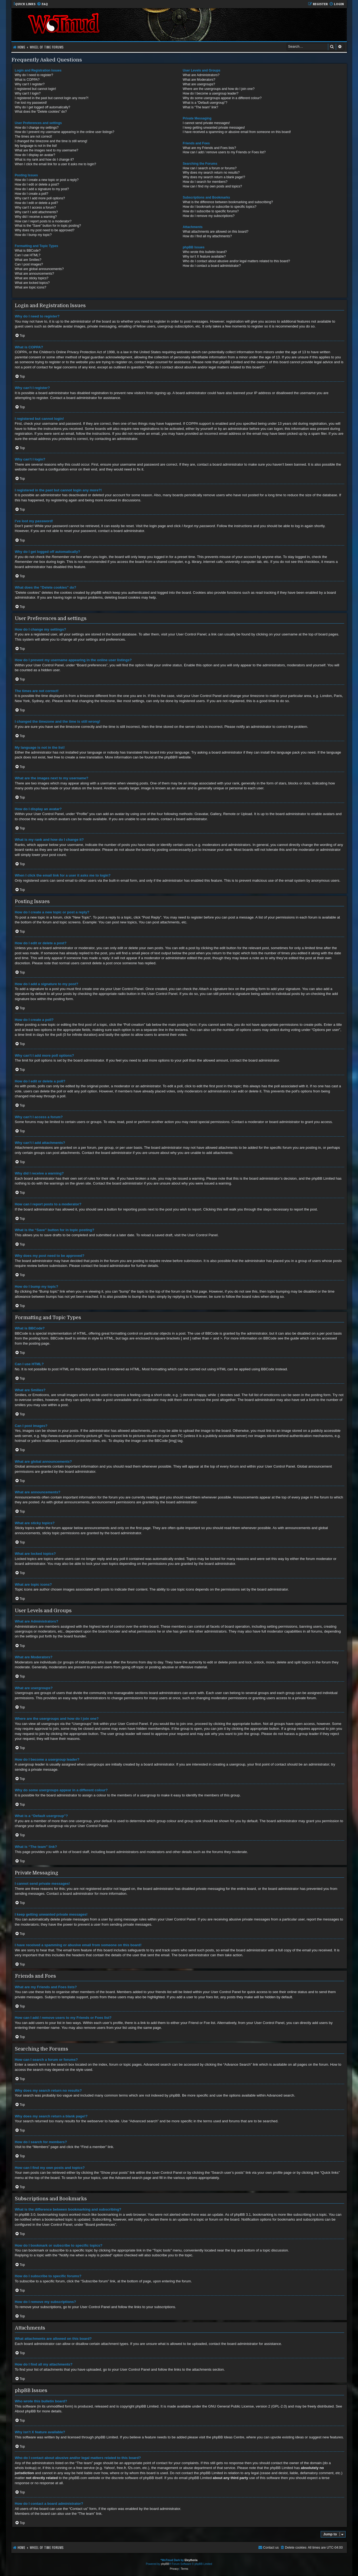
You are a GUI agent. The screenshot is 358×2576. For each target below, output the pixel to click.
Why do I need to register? (34, 75)
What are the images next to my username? (46, 150)
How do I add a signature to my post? (42, 189)
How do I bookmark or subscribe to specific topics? (219, 207)
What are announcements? (34, 273)
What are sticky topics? (31, 278)
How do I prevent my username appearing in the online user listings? (64, 132)
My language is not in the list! (36, 146)
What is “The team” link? (200, 107)
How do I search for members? (205, 182)
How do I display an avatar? (35, 155)
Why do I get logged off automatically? (42, 107)
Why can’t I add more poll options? (40, 198)
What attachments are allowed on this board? (215, 231)
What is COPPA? (27, 80)
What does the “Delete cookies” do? (41, 111)
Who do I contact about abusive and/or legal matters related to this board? (236, 261)
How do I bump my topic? (33, 235)
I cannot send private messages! (206, 123)
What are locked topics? (32, 283)
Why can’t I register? (30, 84)
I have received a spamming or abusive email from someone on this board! (237, 132)
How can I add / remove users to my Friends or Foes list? (224, 152)
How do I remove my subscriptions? (209, 216)
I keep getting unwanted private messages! (214, 127)
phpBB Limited (147, 2406)
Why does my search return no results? (211, 172)
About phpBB (25, 2411)
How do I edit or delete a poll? (36, 203)
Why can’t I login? (28, 93)
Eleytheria (191, 2560)
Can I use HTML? (28, 255)
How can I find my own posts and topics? (212, 186)
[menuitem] (42, 4)
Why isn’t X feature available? (204, 256)
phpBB (169, 757)
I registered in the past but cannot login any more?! (51, 98)
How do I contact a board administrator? (212, 266)
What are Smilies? (28, 260)
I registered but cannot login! (35, 89)
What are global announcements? (39, 269)
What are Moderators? (199, 80)
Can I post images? (29, 264)
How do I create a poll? (31, 194)
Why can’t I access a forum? (35, 207)
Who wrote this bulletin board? (205, 252)
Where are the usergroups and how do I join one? (219, 89)
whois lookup (25, 2468)
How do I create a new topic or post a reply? (47, 180)
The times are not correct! (33, 136)
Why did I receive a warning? (36, 217)
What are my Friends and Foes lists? (209, 148)
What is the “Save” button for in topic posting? (48, 226)
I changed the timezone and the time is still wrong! (51, 141)
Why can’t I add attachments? (36, 212)
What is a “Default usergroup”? (205, 103)
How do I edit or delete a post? (37, 184)
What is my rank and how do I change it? (44, 159)
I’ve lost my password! (31, 103)
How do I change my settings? (37, 127)
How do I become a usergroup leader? (210, 93)
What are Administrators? (201, 75)
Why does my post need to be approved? (45, 230)
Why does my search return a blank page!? (214, 177)
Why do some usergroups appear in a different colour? (222, 98)
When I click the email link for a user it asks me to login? (55, 164)
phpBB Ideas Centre (228, 2437)
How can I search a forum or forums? (210, 168)
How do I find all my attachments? (207, 236)
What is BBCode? (28, 250)
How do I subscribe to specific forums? (211, 211)
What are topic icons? (30, 287)
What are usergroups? (199, 84)
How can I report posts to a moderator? (43, 221)
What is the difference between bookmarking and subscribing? (228, 202)
